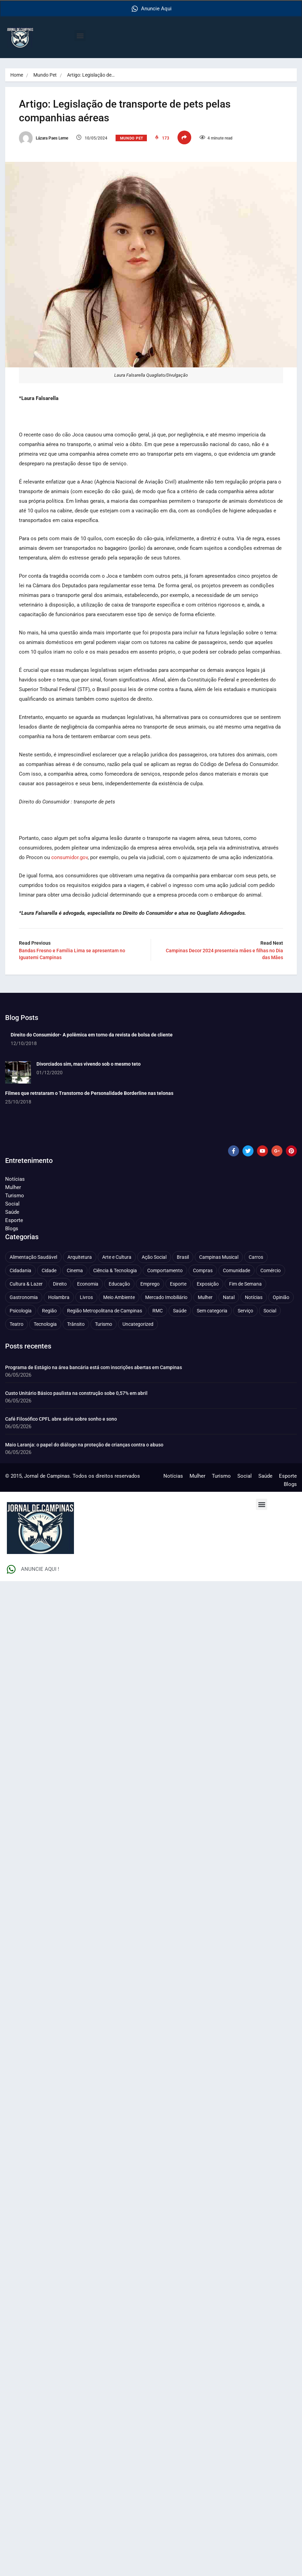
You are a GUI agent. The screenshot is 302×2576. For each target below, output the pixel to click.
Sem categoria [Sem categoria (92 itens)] (212, 1310)
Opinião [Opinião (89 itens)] (281, 1297)
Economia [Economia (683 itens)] (87, 1283)
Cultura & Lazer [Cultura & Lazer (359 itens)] (26, 1283)
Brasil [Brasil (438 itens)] (183, 1256)
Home (16, 75)
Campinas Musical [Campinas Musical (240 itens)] (218, 1256)
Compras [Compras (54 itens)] (203, 1270)
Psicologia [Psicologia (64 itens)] (21, 1310)
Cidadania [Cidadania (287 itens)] (20, 1270)
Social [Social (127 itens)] (269, 1310)
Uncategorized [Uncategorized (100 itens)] (137, 1323)
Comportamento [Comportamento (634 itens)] (165, 1270)
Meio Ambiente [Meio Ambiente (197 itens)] (119, 1297)
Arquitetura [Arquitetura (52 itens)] (79, 1256)
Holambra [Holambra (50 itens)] (58, 1297)
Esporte (14, 1220)
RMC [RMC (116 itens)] (157, 1310)
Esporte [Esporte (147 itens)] (178, 1283)
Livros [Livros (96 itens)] (86, 1297)
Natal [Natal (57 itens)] (229, 1297)
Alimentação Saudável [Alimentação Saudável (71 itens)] (33, 1256)
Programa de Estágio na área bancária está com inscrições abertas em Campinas (93, 1367)
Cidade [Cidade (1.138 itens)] (49, 1270)
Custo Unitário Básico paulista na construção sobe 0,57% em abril (76, 1393)
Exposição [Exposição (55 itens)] (208, 1283)
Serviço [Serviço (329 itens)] (245, 1310)
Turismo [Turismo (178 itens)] (103, 1323)
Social (12, 1203)
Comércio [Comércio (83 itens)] (270, 1270)
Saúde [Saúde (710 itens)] (179, 1310)
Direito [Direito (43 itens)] (60, 1283)
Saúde (12, 1212)
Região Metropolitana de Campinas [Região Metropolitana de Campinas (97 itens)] (104, 1310)
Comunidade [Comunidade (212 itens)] (236, 1270)
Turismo (14, 1195)
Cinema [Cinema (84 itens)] (75, 1270)
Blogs (11, 1228)
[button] (80, 35)
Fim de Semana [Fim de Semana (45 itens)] (245, 1283)
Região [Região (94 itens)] (49, 1310)
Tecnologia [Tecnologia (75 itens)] (45, 1323)
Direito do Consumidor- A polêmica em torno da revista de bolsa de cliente (92, 1034)
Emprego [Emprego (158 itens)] (150, 1283)
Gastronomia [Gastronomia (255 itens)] (24, 1297)
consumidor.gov (69, 857)
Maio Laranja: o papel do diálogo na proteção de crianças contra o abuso (84, 1444)
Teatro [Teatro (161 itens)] (16, 1323)
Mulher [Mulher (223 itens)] (205, 1297)
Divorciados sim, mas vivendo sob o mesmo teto (88, 1063)
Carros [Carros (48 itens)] (256, 1256)
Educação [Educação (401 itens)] (119, 1283)
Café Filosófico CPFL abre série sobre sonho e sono (62, 1418)
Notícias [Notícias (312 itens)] (253, 1297)
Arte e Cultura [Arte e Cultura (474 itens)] (116, 1256)
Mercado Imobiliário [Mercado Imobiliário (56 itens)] (166, 1297)
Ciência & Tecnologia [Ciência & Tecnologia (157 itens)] (115, 1270)
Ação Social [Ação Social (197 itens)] (154, 1256)
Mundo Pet (45, 75)
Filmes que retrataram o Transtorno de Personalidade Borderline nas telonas (89, 1093)
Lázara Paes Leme (43, 138)
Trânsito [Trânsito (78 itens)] (76, 1323)
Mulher (13, 1187)
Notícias (15, 1179)
